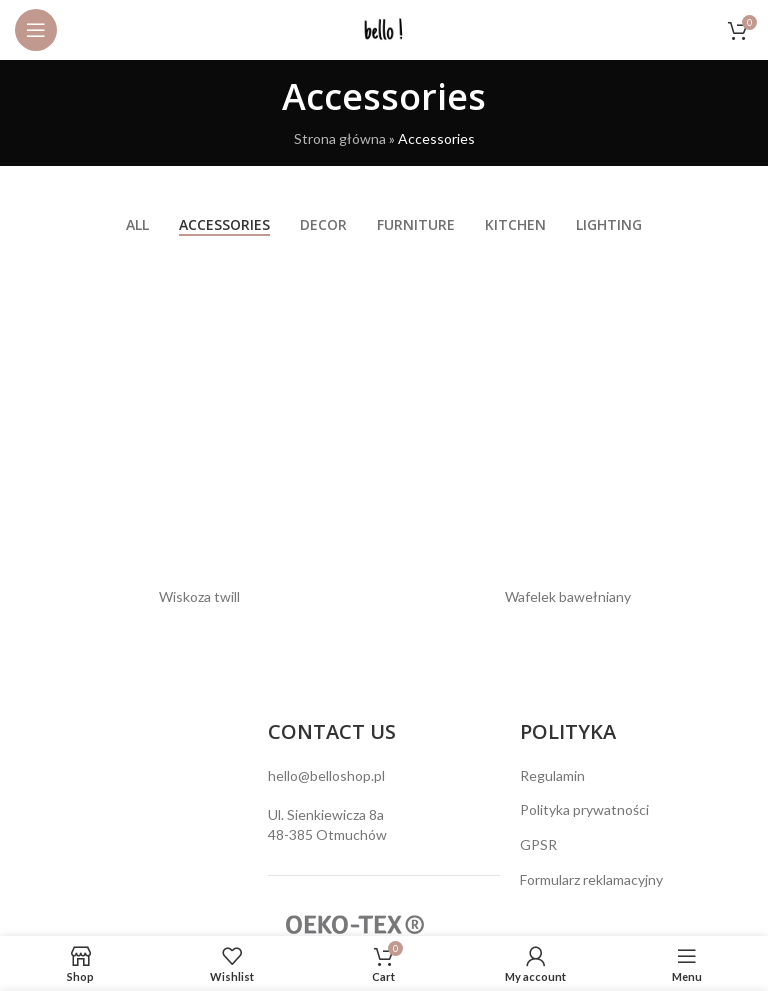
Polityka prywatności (584, 809)
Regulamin (552, 775)
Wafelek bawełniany (568, 596)
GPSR (538, 844)
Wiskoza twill (199, 596)
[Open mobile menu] (36, 30)
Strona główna (340, 138)
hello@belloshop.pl (326, 775)
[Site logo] (384, 28)
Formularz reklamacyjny (591, 879)
